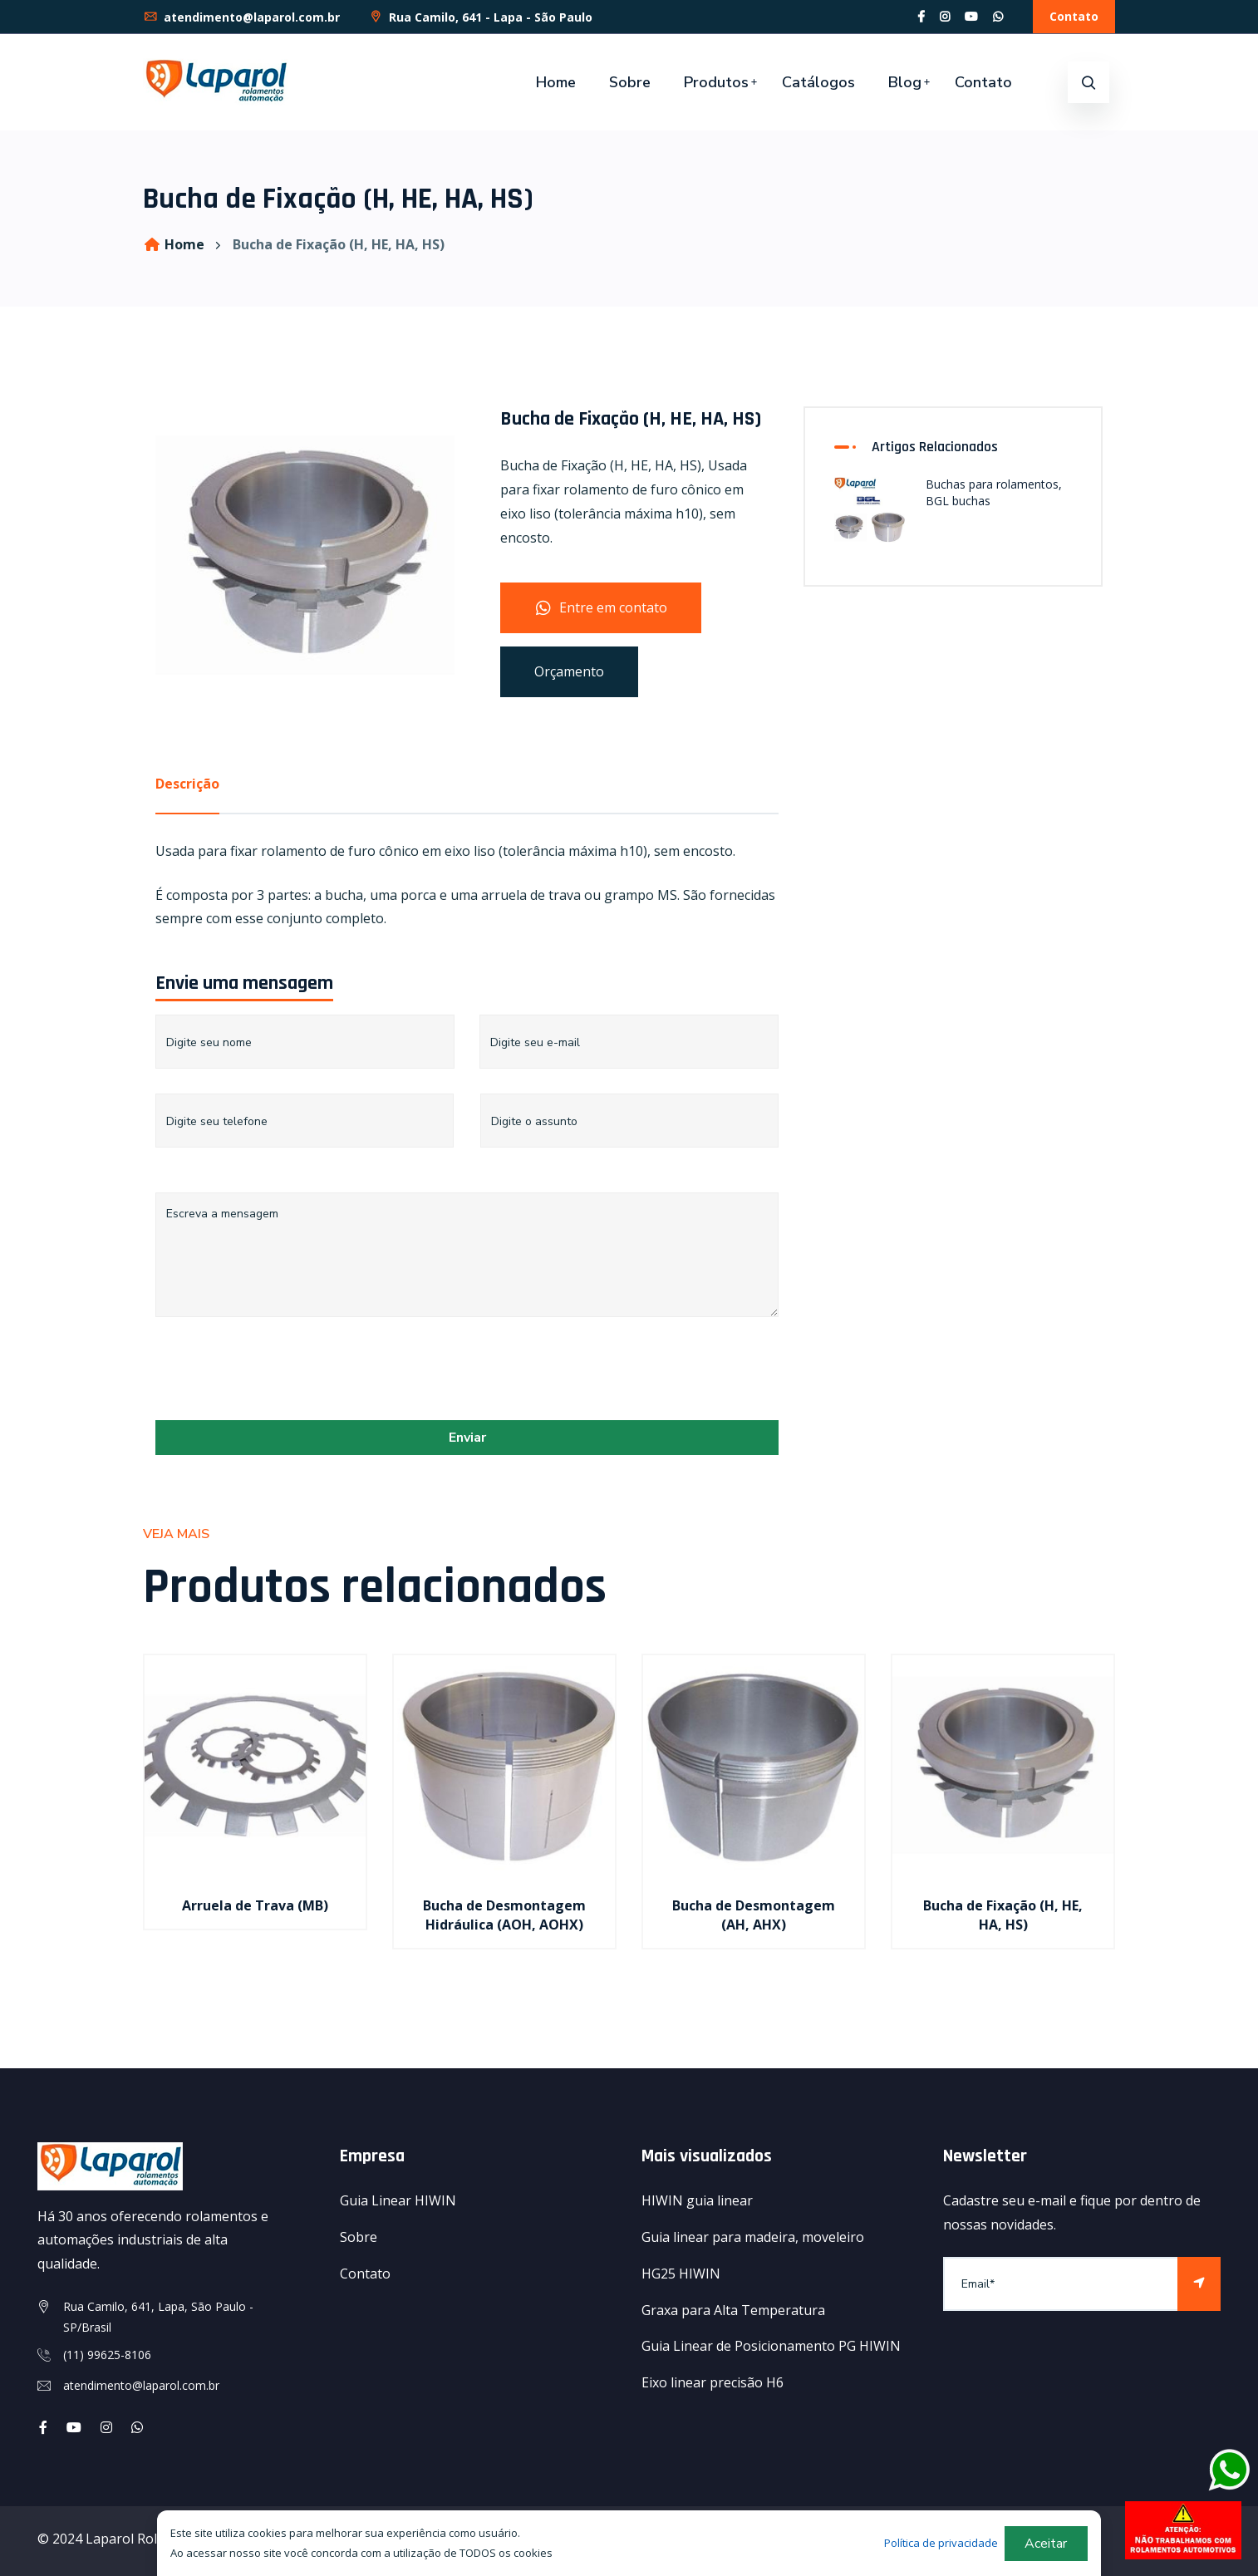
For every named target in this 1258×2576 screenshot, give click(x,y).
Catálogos (818, 82)
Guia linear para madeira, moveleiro (752, 2237)
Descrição (187, 783)
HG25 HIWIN (680, 2273)
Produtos (716, 82)
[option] (255, 1813)
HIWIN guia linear (697, 2200)
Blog (904, 82)
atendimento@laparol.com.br (241, 17)
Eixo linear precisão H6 (712, 2382)
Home (556, 82)
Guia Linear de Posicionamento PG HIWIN (771, 2346)
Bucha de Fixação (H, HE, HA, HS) (1003, 1915)
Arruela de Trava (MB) (255, 1905)
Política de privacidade (941, 2542)
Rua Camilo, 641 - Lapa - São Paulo (480, 17)
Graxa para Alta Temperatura (733, 2310)
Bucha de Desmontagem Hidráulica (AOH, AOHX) (504, 1915)
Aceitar (1046, 2543)
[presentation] (281, 1374)
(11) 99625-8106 (107, 2354)
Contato (1073, 16)
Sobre (630, 82)
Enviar (467, 1437)
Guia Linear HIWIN (398, 2200)
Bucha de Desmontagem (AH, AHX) (753, 1915)
